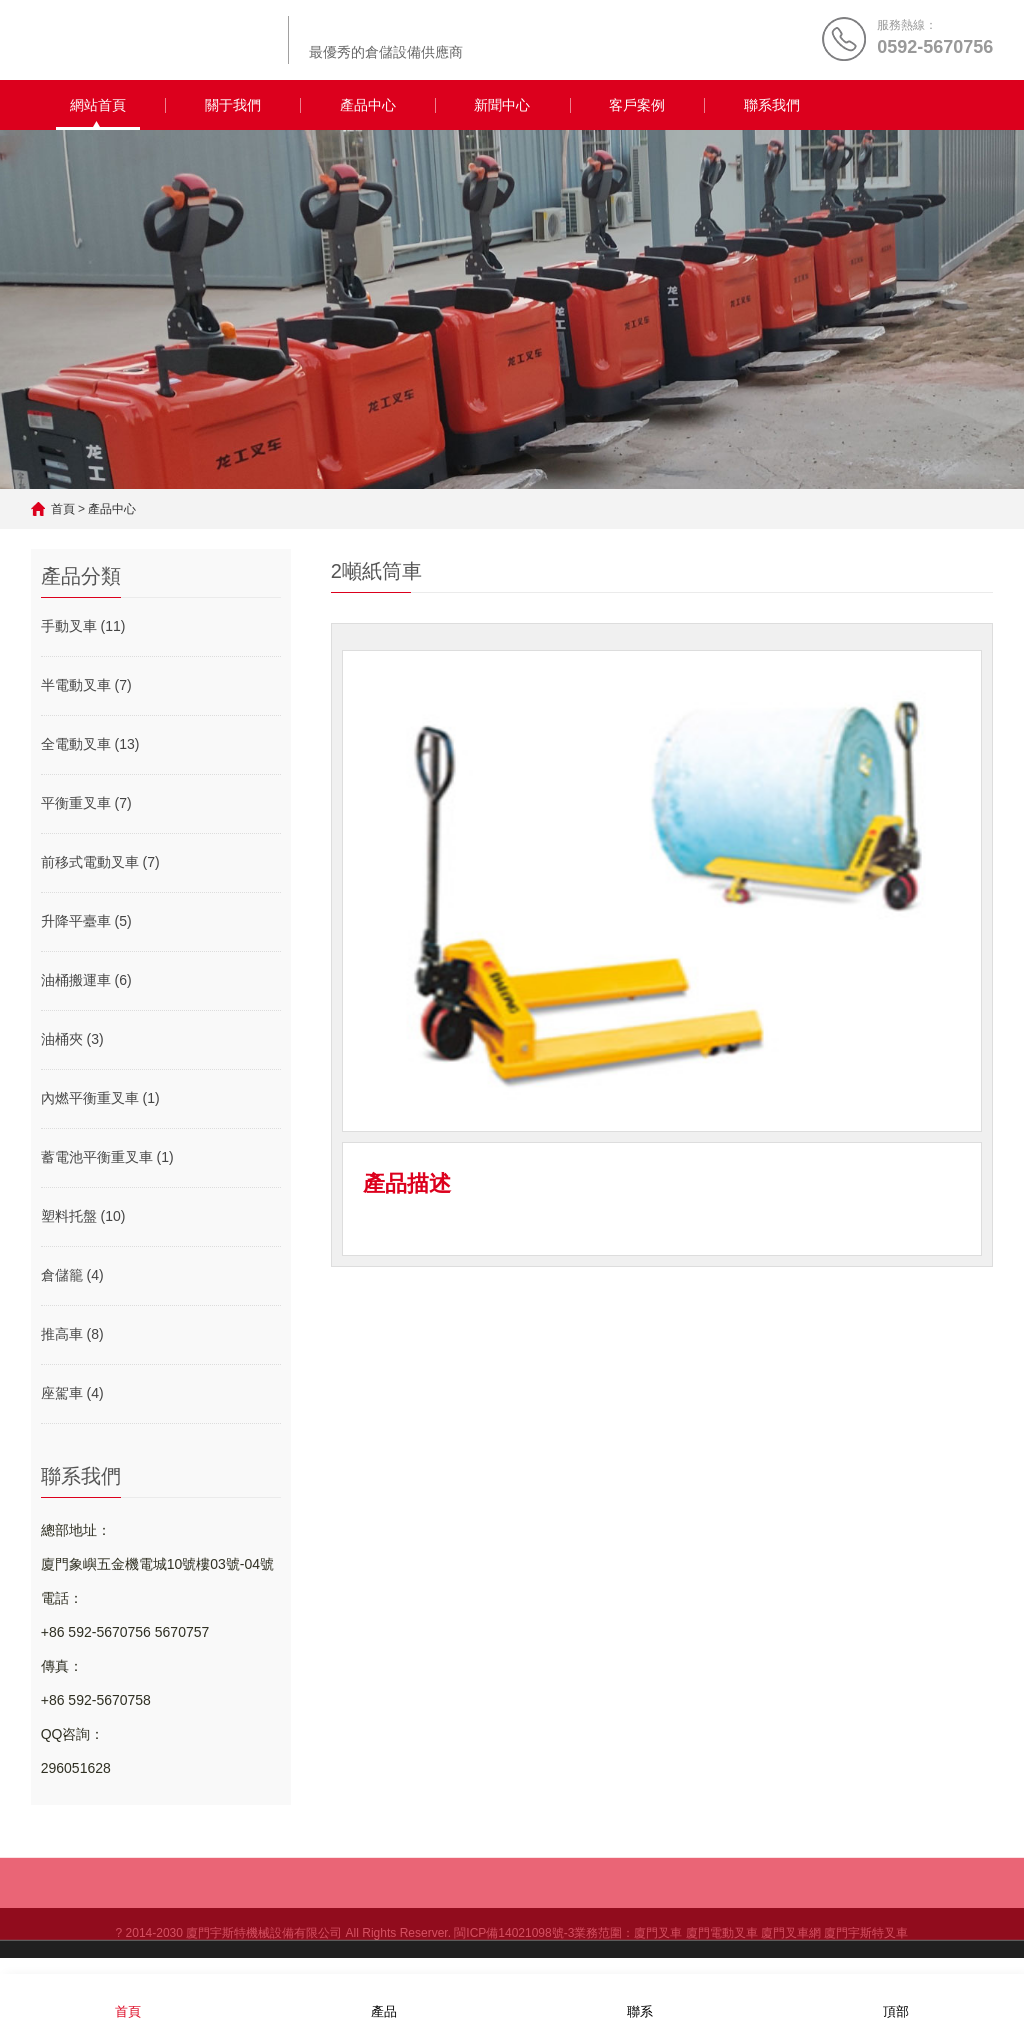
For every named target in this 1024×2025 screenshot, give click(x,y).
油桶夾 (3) (72, 1039)
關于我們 (233, 105)
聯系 (640, 1998)
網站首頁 (98, 105)
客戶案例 (637, 105)
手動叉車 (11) (83, 626)
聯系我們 (772, 105)
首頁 (63, 509)
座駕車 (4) (72, 1393)
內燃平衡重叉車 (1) (100, 1098)
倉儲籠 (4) (72, 1275)
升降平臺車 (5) (86, 921)
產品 (384, 1998)
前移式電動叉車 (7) (100, 862)
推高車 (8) (72, 1334)
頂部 (896, 1998)
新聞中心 (502, 105)
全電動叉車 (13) (90, 744)
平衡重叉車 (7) (86, 803)
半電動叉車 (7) (86, 685)
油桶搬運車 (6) (86, 980)
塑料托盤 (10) (83, 1216)
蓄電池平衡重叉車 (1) (107, 1157)
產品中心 (368, 105)
